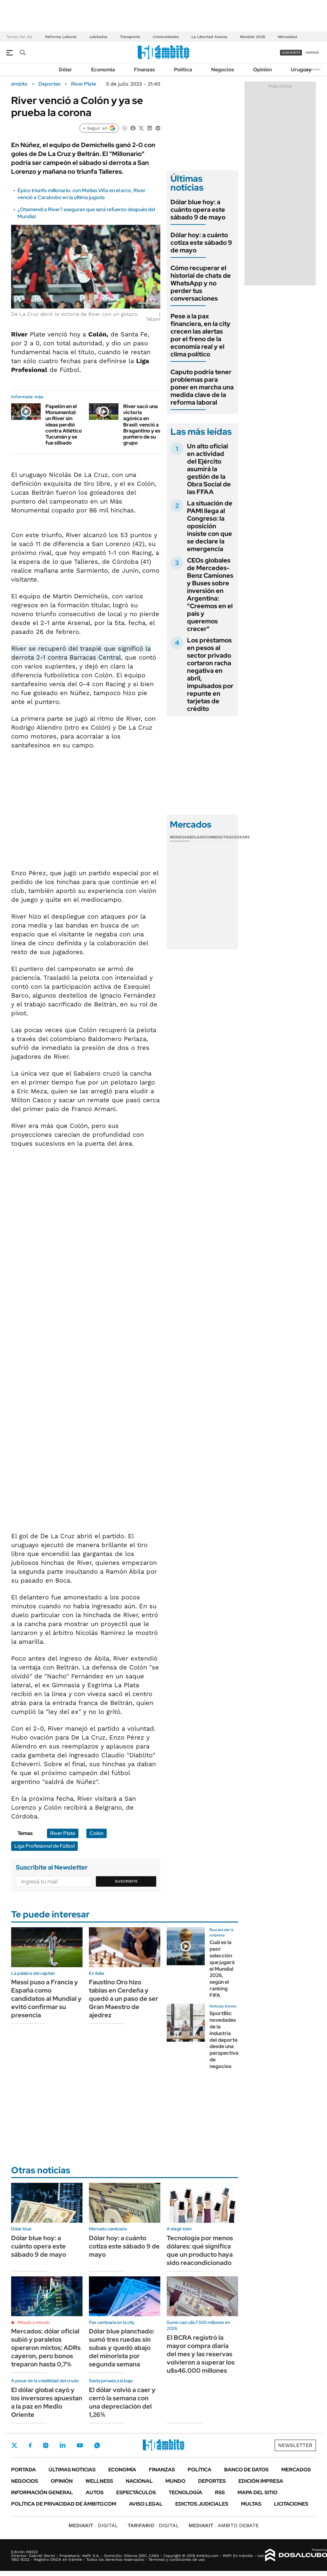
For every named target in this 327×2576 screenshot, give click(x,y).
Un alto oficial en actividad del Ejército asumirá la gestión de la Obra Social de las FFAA (209, 469)
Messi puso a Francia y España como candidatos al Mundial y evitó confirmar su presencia (46, 1998)
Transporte (130, 37)
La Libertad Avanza (209, 37)
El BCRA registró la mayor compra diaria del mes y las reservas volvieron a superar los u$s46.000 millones (201, 2354)
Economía (103, 69)
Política (183, 69)
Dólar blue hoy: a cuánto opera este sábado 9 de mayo (197, 209)
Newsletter (312, 69)
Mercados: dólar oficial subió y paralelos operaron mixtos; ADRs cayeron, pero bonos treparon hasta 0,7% (46, 2347)
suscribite (291, 52)
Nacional (139, 2481)
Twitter (14, 2445)
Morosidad (287, 37)
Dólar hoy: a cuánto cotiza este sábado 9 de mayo (201, 242)
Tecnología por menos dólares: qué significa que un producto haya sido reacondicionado (200, 2250)
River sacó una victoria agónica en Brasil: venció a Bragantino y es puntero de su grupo (141, 424)
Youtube (80, 2445)
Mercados (296, 2469)
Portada (23, 2469)
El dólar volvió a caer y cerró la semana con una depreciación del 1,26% (122, 2402)
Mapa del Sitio (257, 2492)
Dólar (65, 69)
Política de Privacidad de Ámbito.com (63, 2504)
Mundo (175, 2481)
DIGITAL (93, 2525)
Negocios (222, 69)
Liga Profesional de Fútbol (44, 1846)
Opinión (262, 69)
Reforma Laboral (61, 37)
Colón (96, 1833)
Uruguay (301, 69)
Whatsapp (97, 2445)
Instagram (46, 2445)
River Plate (83, 84)
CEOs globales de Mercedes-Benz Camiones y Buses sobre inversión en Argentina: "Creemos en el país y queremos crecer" (210, 594)
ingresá (312, 52)
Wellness (99, 2481)
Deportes (49, 84)
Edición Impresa (260, 2481)
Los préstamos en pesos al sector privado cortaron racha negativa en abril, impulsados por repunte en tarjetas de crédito (210, 674)
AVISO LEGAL (146, 2504)
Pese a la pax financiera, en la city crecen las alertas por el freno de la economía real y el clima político (200, 335)
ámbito (19, 84)
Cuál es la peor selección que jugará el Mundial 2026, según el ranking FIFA (222, 1968)
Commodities (218, 837)
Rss (220, 2492)
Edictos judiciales (201, 2504)
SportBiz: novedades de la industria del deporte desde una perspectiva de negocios (224, 2039)
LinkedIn (62, 2445)
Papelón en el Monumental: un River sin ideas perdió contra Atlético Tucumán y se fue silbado (63, 424)
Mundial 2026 (252, 37)
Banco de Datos (246, 2469)
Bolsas (196, 837)
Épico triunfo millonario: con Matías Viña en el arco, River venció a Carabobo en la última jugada (81, 194)
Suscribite (126, 1881)
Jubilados (98, 37)
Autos (94, 2492)
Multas (251, 2504)
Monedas (179, 837)
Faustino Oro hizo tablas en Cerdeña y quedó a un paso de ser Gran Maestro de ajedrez (123, 1998)
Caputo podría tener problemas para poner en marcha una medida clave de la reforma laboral (202, 387)
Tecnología (185, 2492)
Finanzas (144, 69)
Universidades (166, 37)
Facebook (30, 2445)
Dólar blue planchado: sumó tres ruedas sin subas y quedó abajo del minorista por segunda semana (121, 2347)
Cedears (241, 837)
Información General (42, 2492)
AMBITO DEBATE (224, 2525)
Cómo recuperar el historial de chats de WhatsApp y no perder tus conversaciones (200, 283)
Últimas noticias (72, 2469)
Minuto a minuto (33, 2322)
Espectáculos (136, 2492)
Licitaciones (291, 2504)
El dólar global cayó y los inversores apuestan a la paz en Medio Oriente (46, 2402)
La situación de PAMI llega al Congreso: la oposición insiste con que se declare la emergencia (209, 526)
